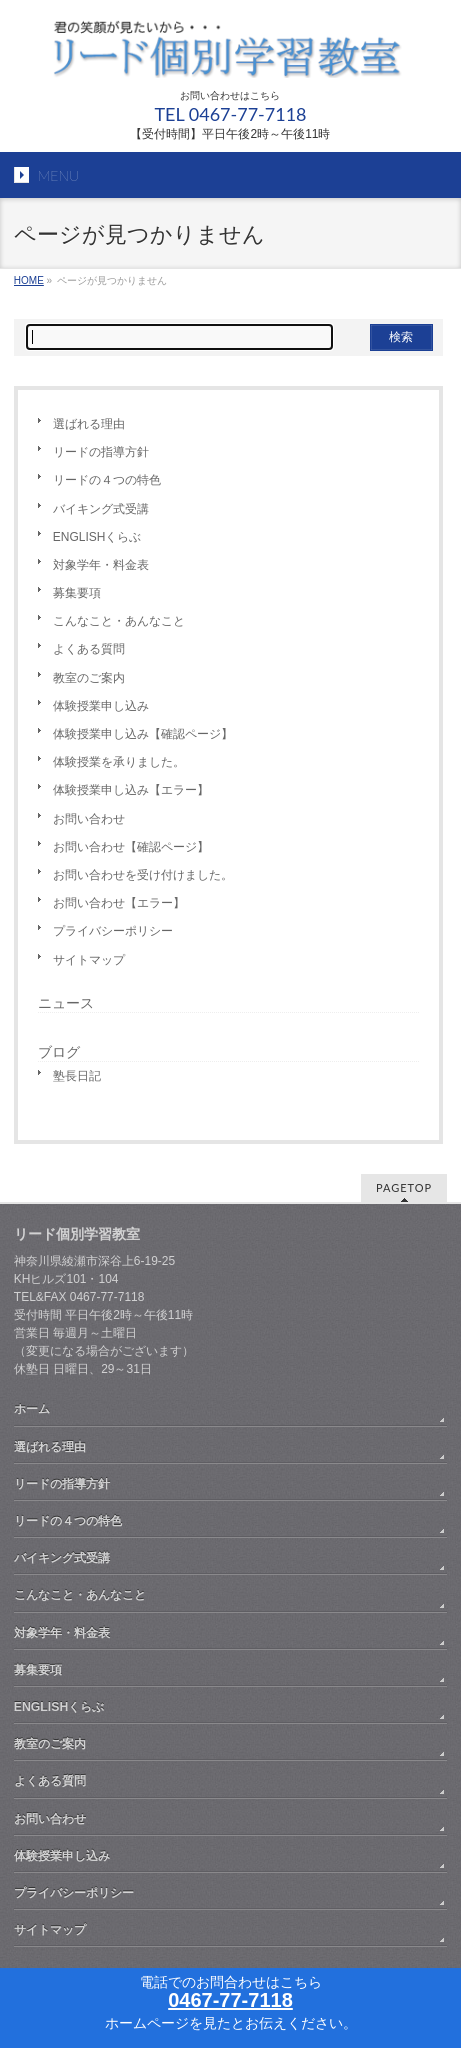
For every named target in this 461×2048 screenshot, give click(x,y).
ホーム (32, 1409)
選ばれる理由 (89, 424)
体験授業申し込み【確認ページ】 (143, 734)
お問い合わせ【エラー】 (119, 903)
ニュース (66, 1003)
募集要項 (77, 593)
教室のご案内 (89, 678)
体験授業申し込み (101, 706)
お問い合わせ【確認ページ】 (131, 847)
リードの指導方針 (101, 452)
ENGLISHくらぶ (97, 537)
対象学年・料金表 (101, 565)
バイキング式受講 (101, 509)
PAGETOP (404, 1187)
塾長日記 (77, 1076)
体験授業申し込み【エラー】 (131, 790)
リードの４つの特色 (107, 480)
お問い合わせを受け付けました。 (143, 875)
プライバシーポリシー (113, 931)
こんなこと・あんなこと (119, 621)
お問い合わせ (89, 819)
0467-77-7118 (230, 2000)
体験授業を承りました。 (119, 762)
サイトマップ (89, 960)
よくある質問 (89, 649)
